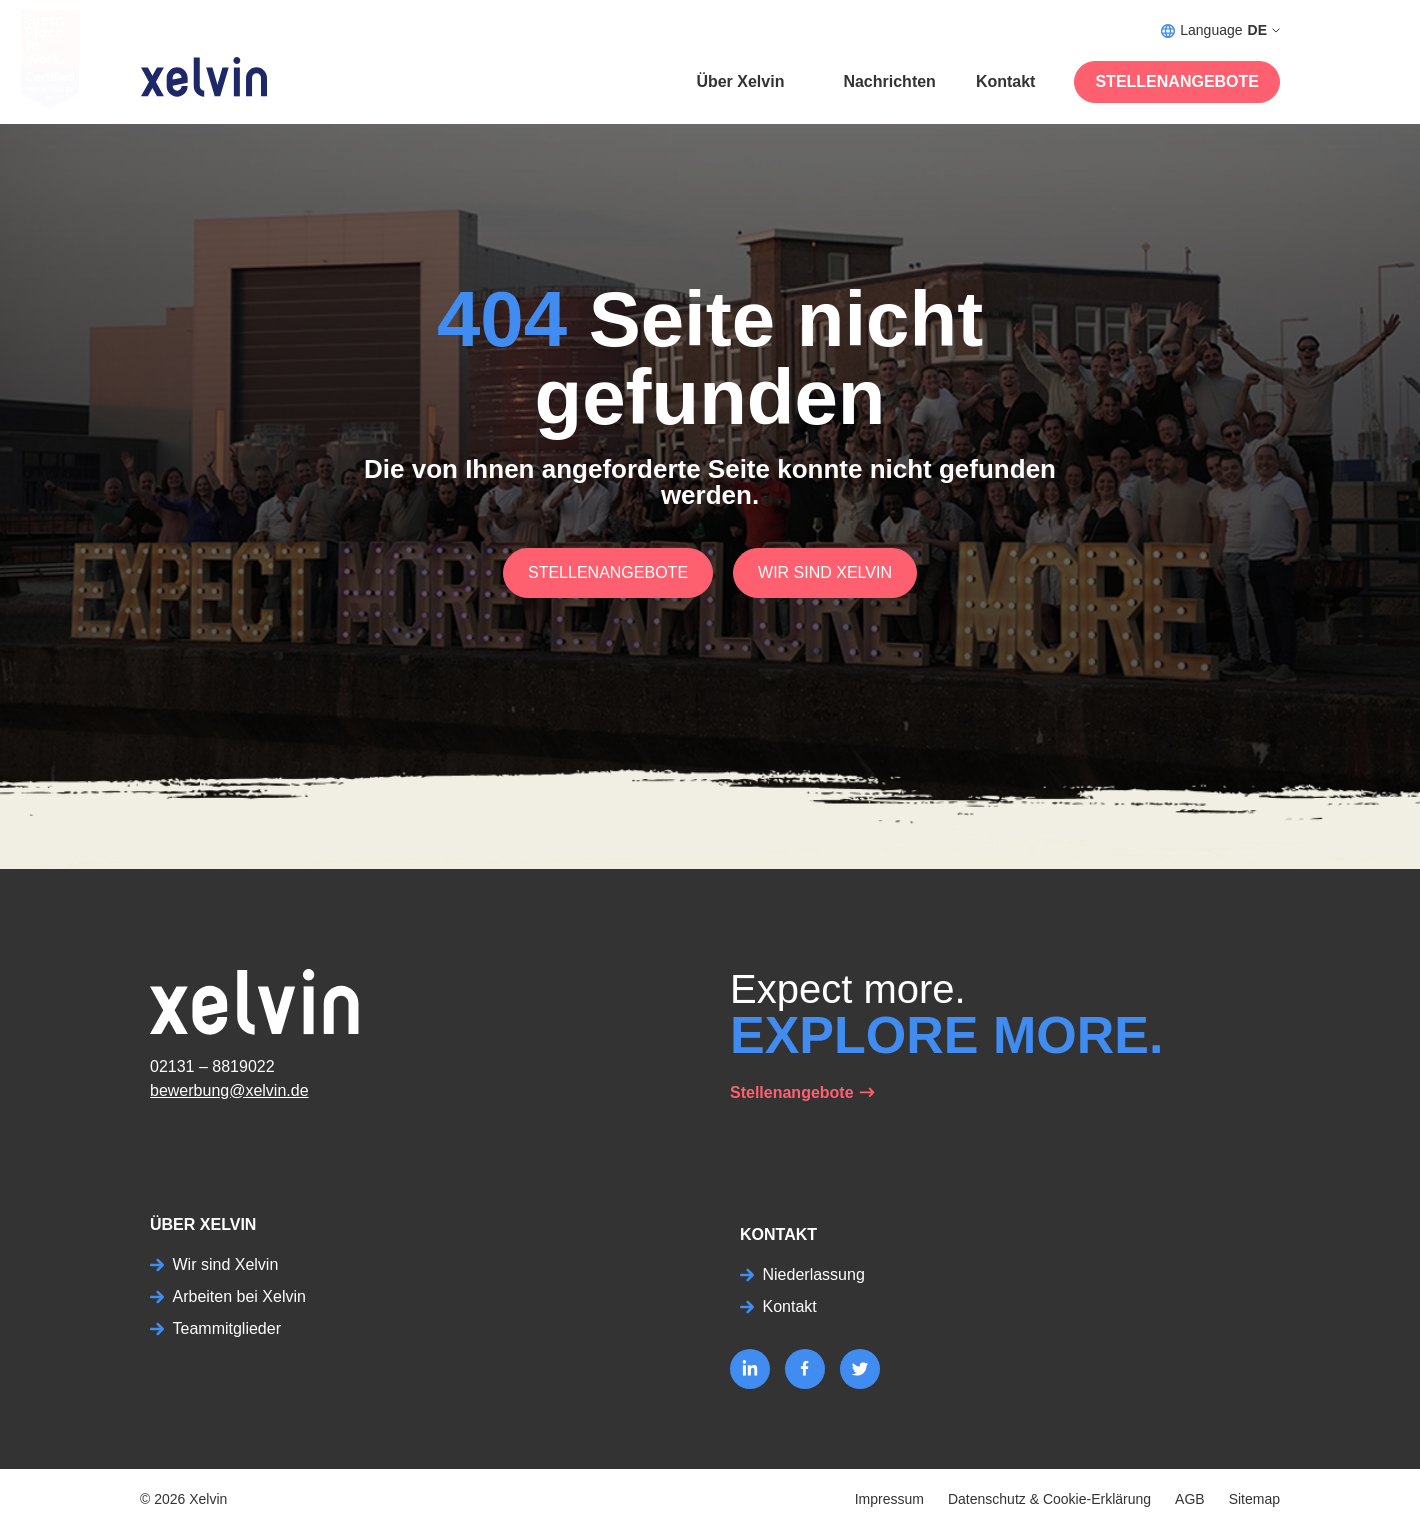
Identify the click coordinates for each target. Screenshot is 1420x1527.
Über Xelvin (740, 81)
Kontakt (1006, 81)
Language (1220, 30)
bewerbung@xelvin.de (229, 1090)
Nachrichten (889, 81)
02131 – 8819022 (212, 1066)
